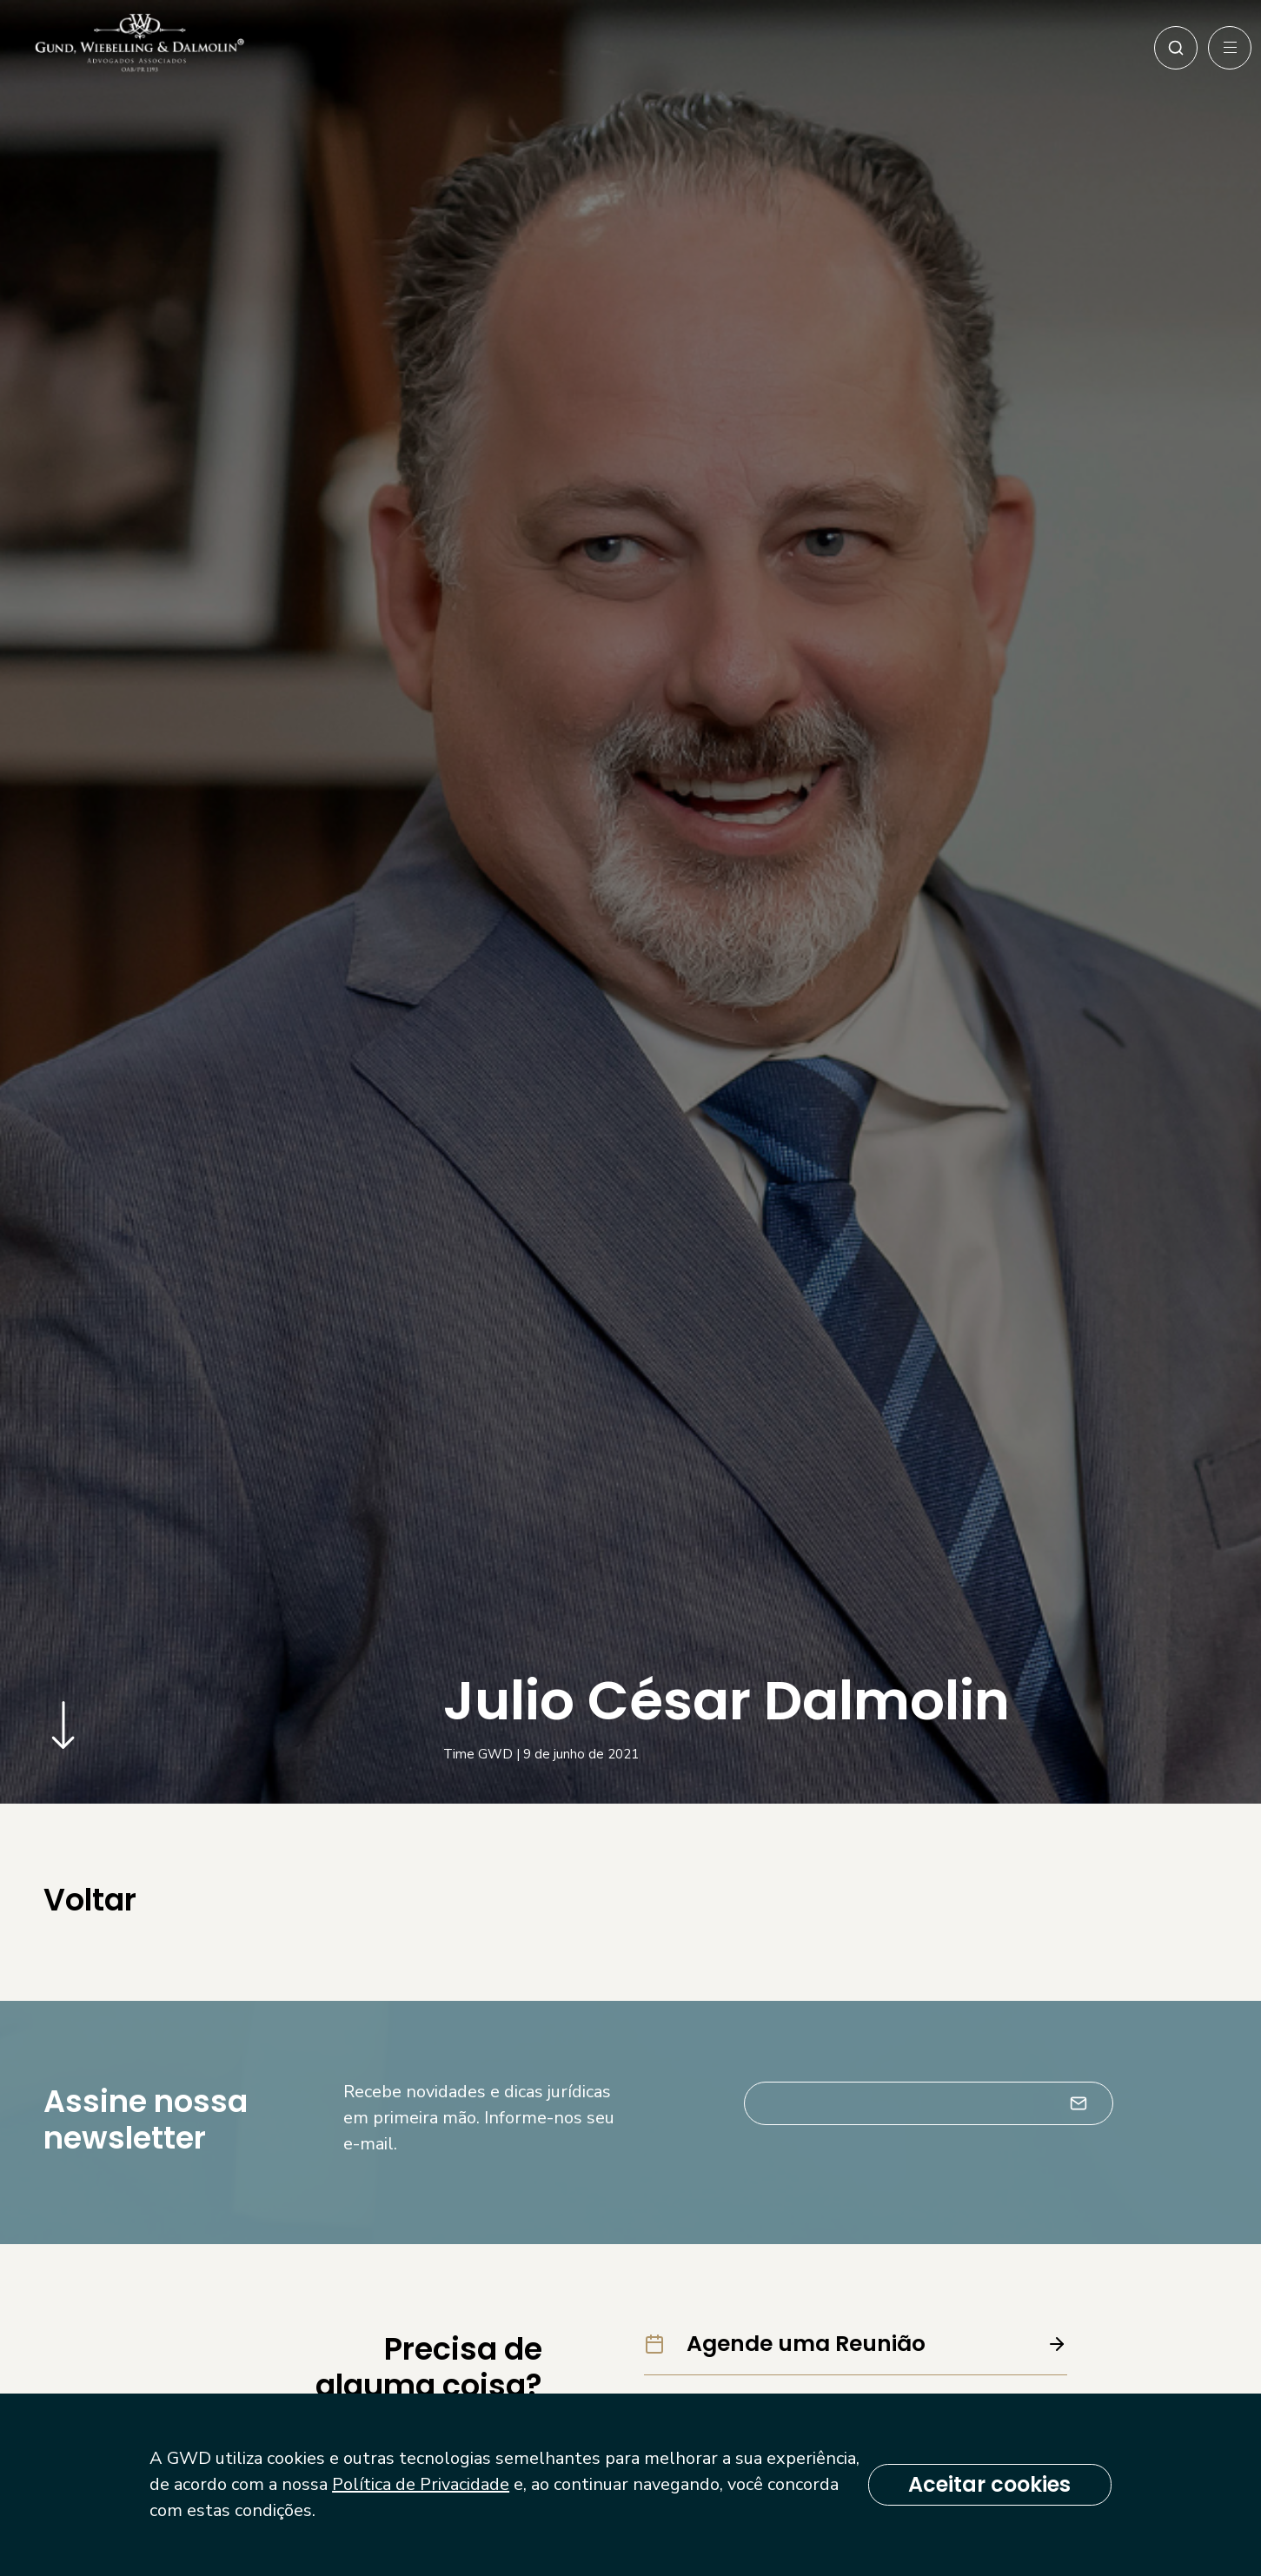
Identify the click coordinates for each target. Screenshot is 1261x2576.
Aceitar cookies (983, 2484)
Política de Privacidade (518, 2484)
